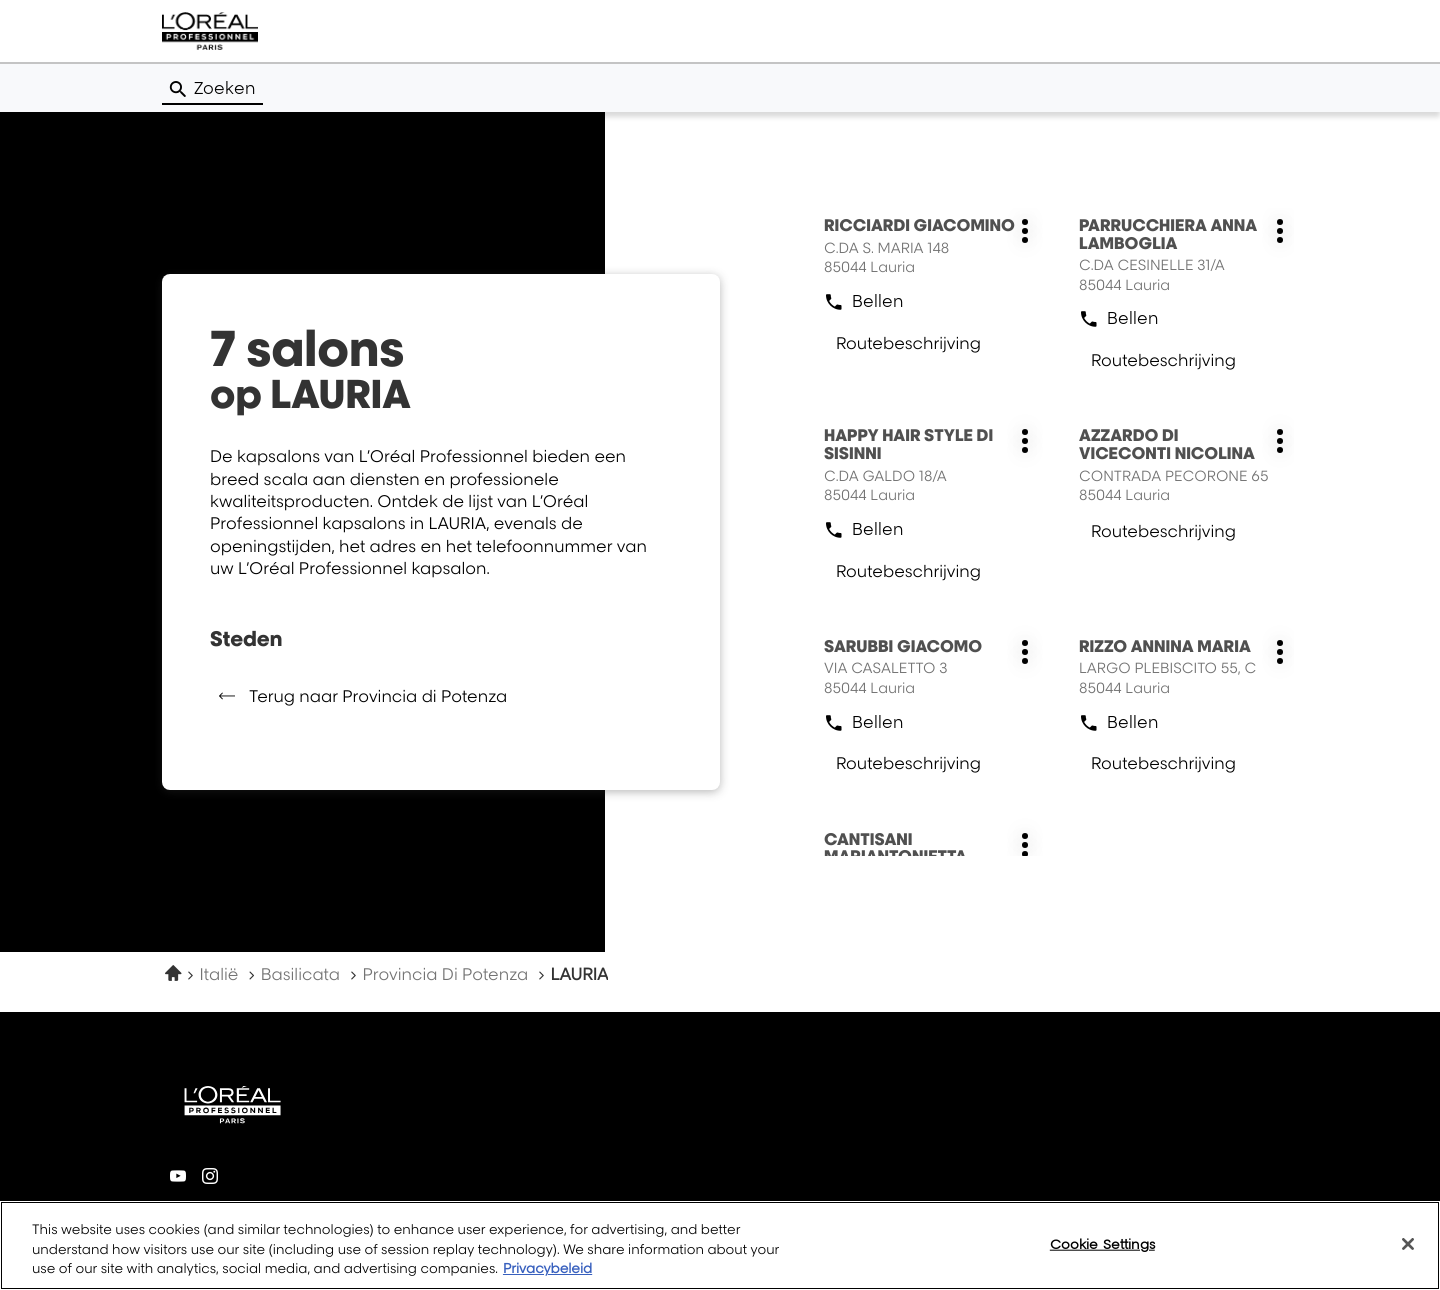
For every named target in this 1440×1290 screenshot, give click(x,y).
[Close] (1408, 1244)
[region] (720, 1245)
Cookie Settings (1102, 1243)
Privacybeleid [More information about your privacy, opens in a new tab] (547, 1269)
